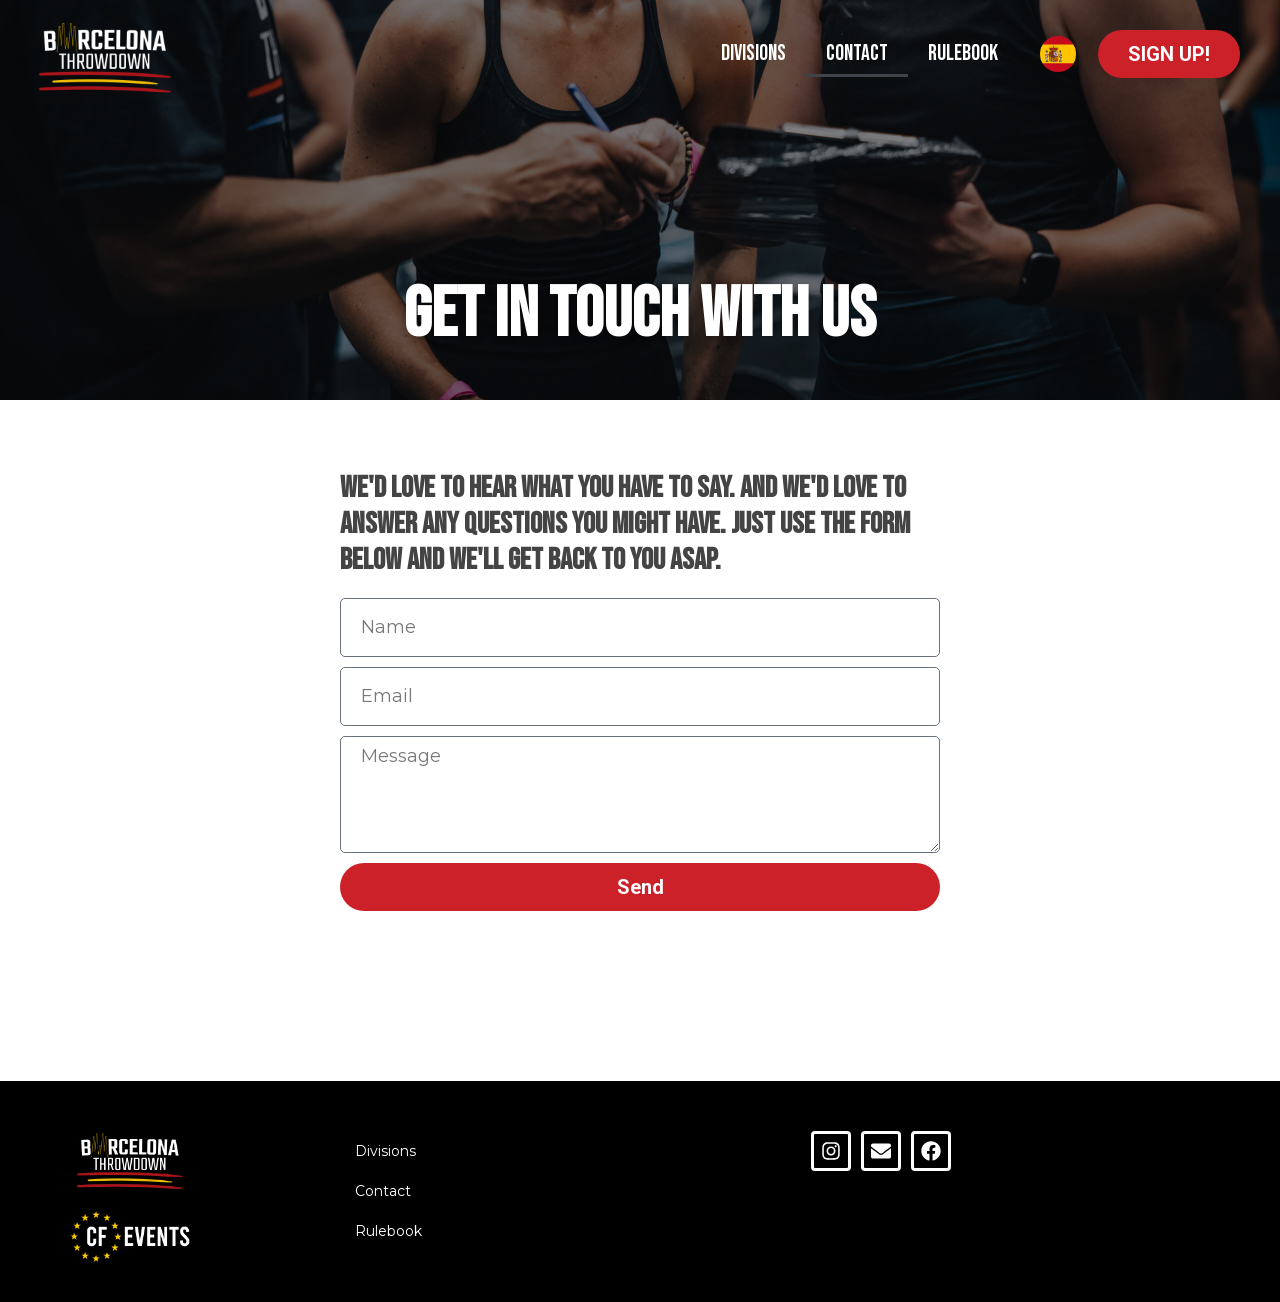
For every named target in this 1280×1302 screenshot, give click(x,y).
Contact (857, 53)
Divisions (753, 53)
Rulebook (963, 53)
